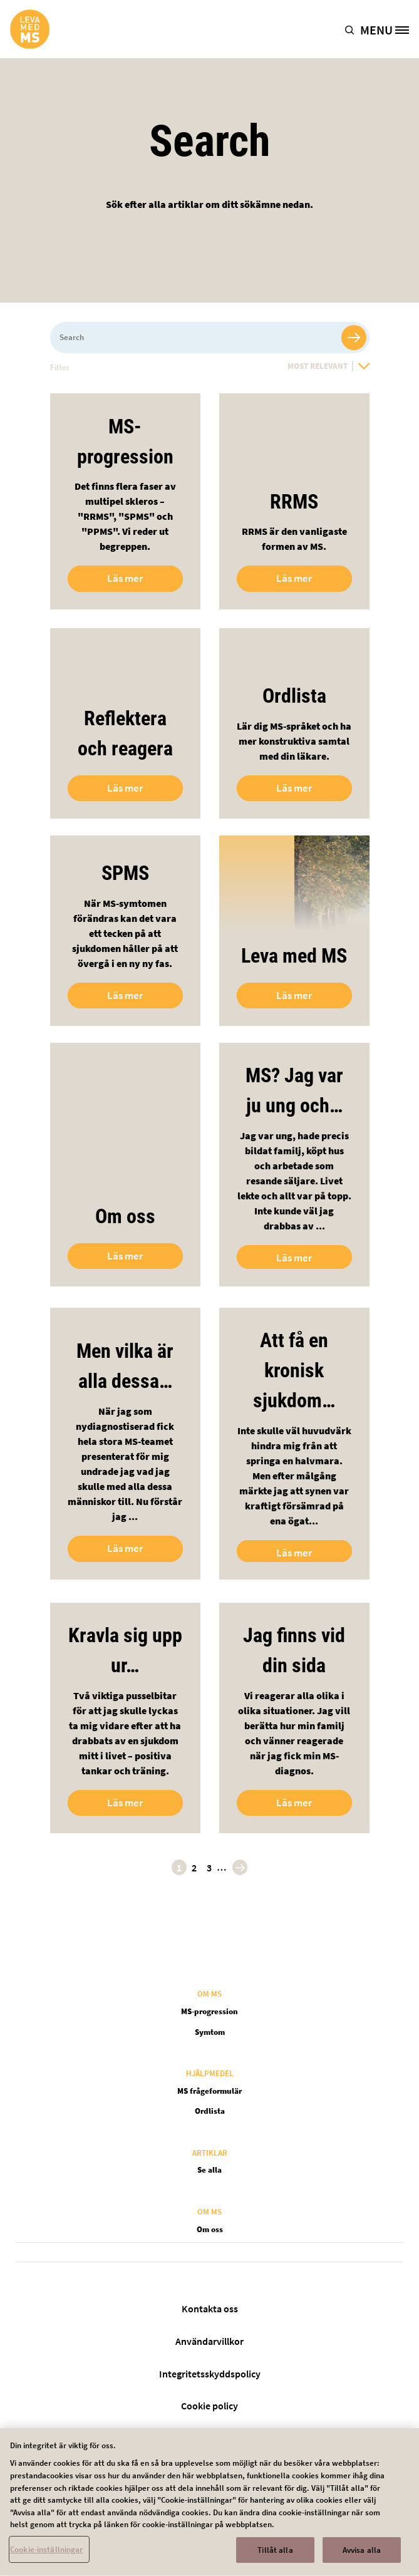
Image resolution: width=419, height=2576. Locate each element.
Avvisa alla (362, 2559)
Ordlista (210, 2111)
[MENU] (389, 29)
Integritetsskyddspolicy (210, 2373)
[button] (352, 29)
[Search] (210, 337)
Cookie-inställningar (46, 2558)
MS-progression (209, 2011)
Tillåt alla (274, 2559)
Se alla (209, 2170)
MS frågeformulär (209, 2091)
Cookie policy (209, 2405)
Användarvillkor (209, 2341)
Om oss (210, 2229)
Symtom (210, 2032)
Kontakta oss (210, 2308)
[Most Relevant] (328, 366)
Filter (60, 367)
